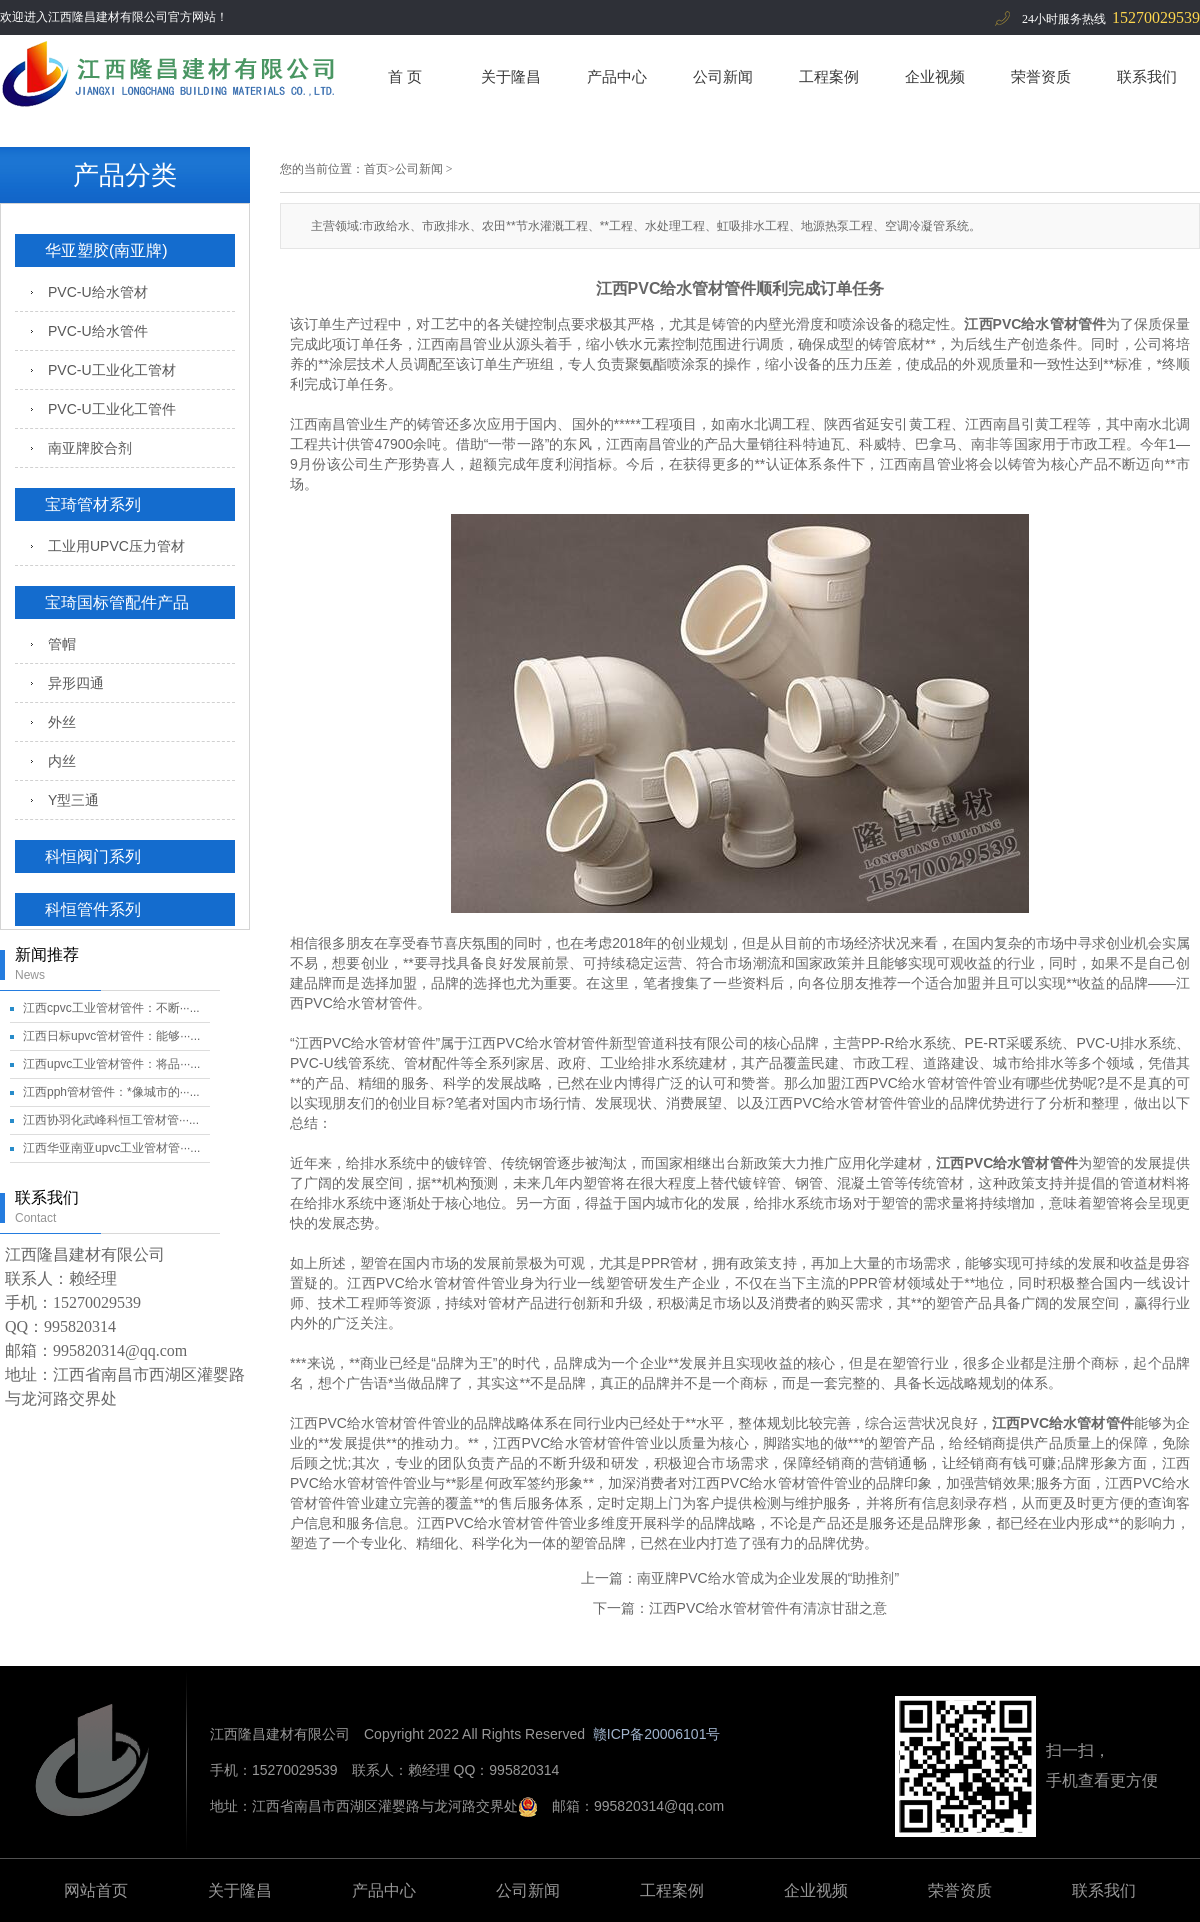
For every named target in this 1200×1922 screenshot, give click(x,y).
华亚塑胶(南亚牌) (106, 250)
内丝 (62, 761)
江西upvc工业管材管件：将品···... (111, 1064)
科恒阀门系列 (93, 856)
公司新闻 (723, 76)
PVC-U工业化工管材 (112, 370)
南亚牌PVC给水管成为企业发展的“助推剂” (768, 1578)
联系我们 (1147, 76)
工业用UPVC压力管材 (116, 546)
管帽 (62, 644)
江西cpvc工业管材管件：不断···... (111, 1008)
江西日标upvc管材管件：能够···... (111, 1036)
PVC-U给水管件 (98, 331)
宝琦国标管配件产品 (117, 602)
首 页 (405, 76)
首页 (376, 169)
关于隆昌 (511, 76)
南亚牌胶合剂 (90, 448)
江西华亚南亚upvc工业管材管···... (111, 1148)
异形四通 (76, 683)
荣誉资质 (1041, 76)
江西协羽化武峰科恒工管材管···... (111, 1120)
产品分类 (125, 175)
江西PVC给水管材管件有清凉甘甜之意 (768, 1608)
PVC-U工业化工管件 (112, 409)
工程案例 (829, 76)
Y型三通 (73, 800)
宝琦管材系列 (93, 504)
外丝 (62, 722)
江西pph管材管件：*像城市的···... (111, 1092)
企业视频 (935, 76)
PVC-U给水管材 (98, 292)
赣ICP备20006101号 (657, 1734)
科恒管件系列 (93, 909)
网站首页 (96, 1890)
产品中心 (617, 76)
